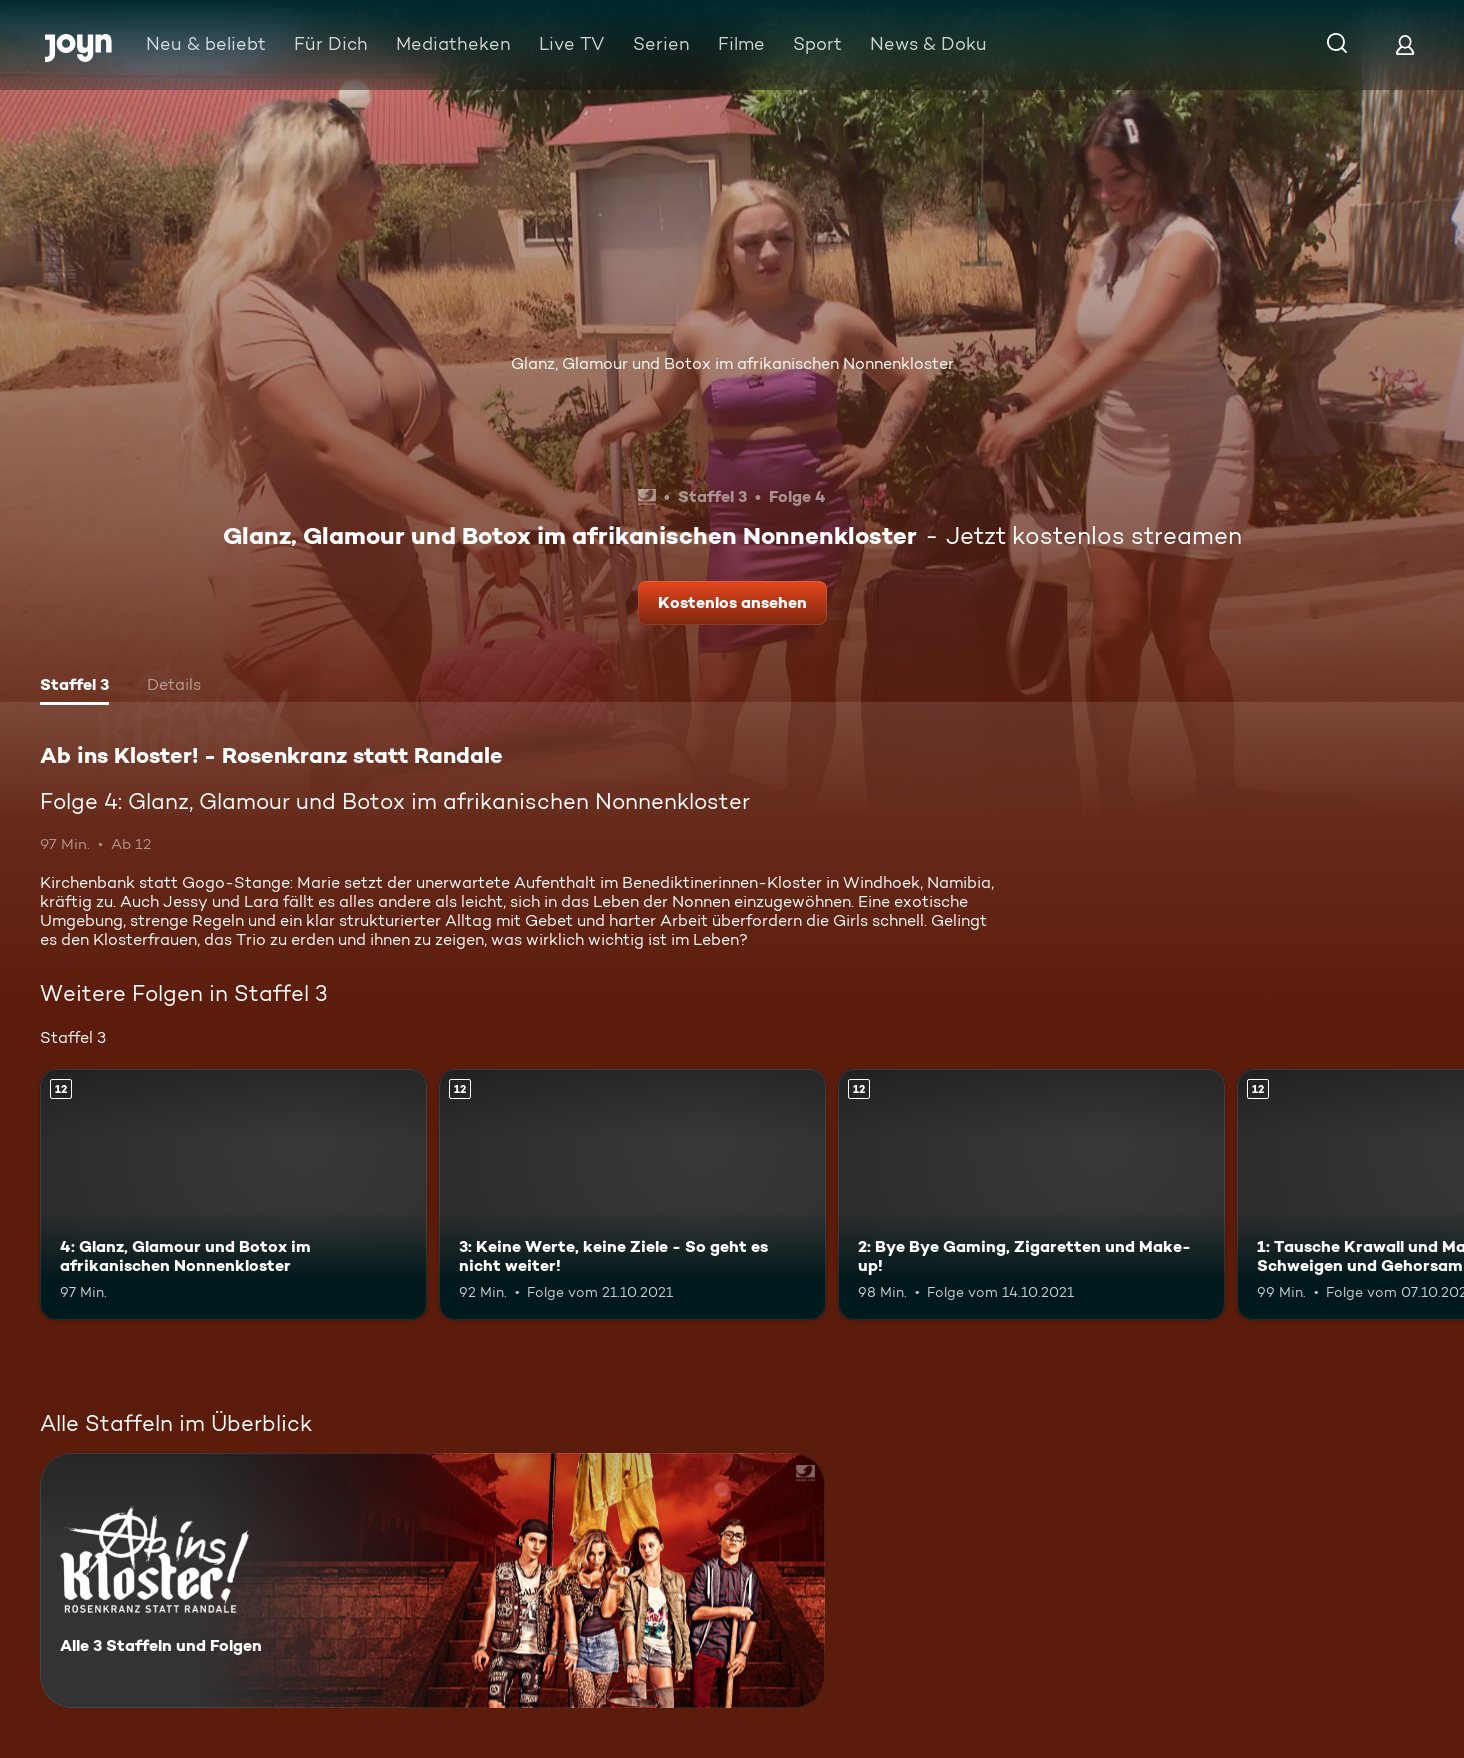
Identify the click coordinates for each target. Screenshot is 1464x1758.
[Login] (1405, 44)
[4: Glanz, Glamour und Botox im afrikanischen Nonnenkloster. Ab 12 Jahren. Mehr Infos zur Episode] (233, 1194)
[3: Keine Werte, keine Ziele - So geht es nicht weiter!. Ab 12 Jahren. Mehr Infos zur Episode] (632, 1194)
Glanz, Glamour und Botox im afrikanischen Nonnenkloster (732, 363)
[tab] (74, 687)
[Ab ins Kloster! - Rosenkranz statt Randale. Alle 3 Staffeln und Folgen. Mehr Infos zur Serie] (432, 1580)
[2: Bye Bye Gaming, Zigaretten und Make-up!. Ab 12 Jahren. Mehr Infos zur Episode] (1031, 1194)
